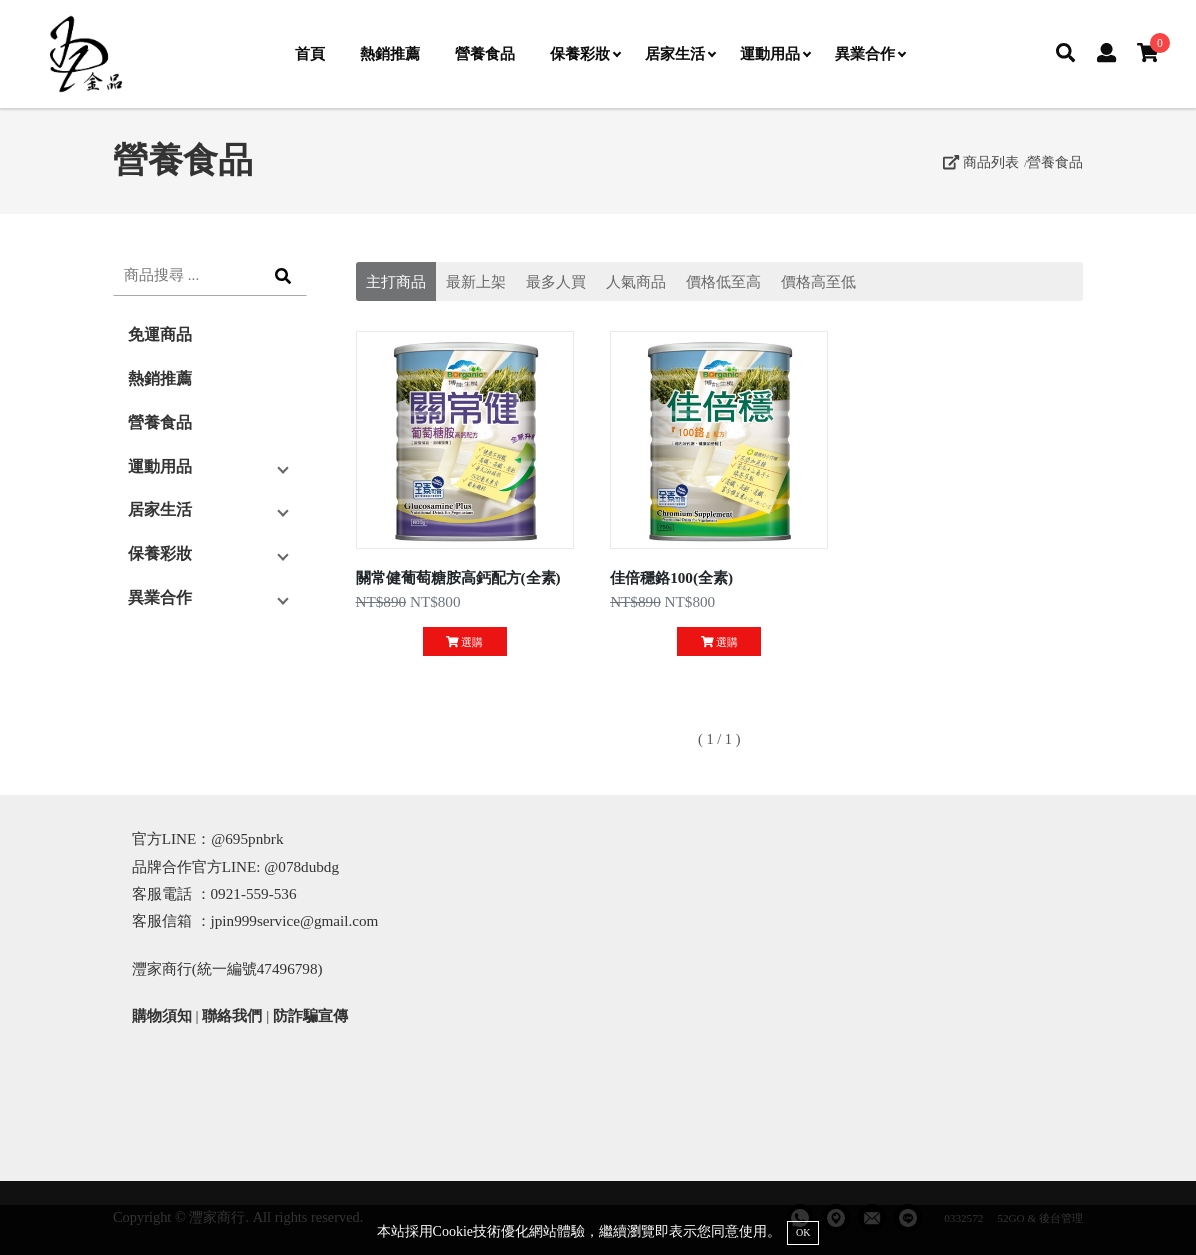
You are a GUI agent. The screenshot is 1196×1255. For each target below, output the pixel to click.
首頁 (310, 53)
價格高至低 (818, 281)
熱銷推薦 (390, 53)
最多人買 (556, 281)
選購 (464, 642)
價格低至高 (723, 281)
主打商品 (396, 281)
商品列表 (981, 162)
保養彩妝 (585, 53)
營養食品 (485, 53)
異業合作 (870, 53)
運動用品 (775, 53)
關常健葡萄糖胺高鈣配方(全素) (458, 577)
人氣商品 (636, 281)
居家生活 (680, 53)
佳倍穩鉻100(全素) (671, 577)
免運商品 (160, 334)
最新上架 (476, 281)
